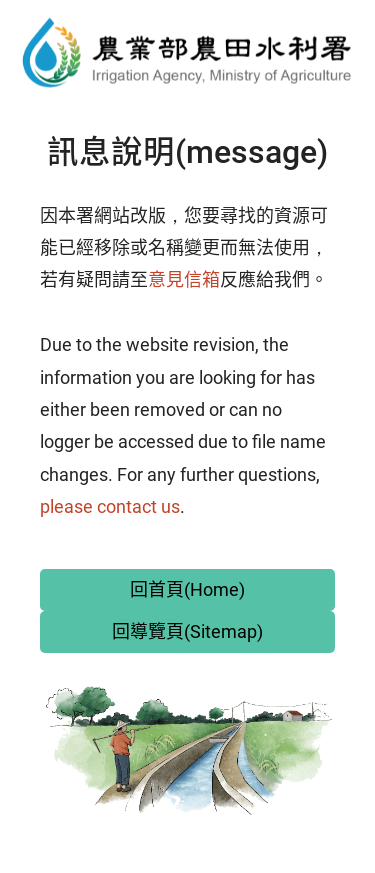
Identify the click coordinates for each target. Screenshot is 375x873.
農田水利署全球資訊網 (187, 52)
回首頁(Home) (187, 589)
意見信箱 (184, 279)
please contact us (110, 506)
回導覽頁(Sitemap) (187, 631)
